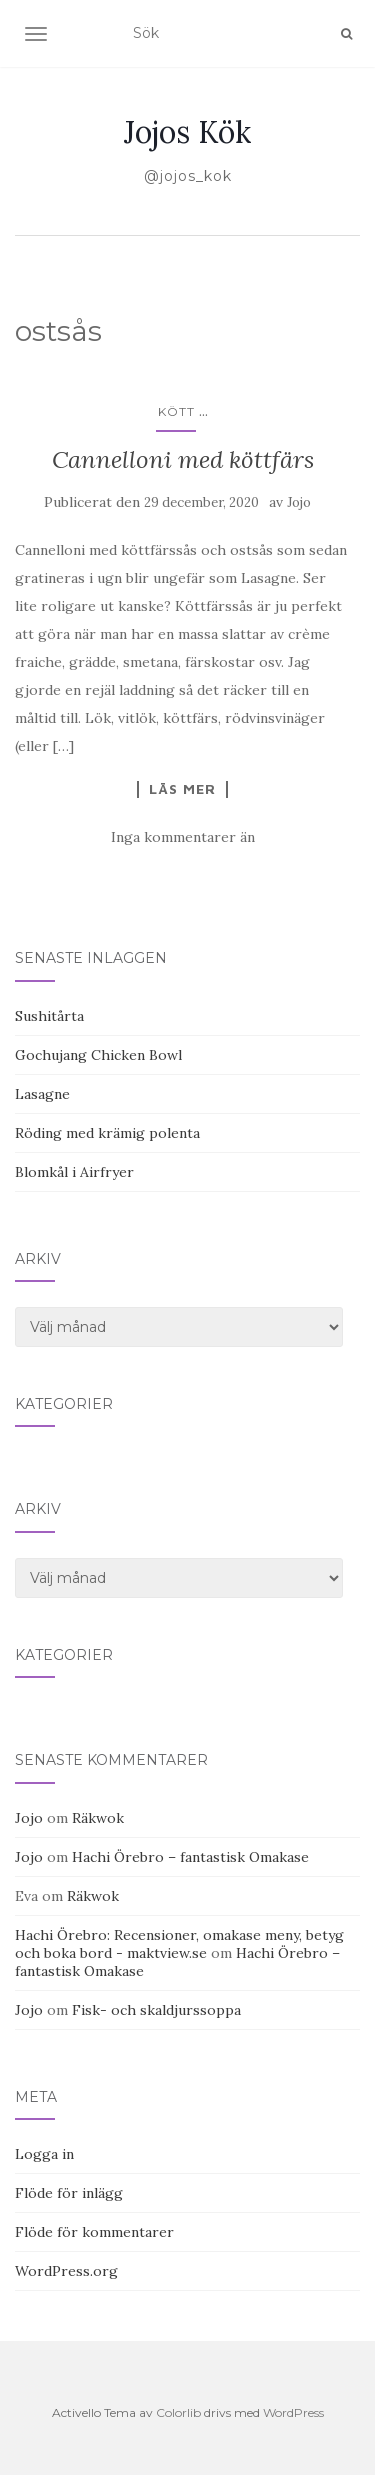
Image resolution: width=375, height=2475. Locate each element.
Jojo (299, 502)
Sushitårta (49, 1016)
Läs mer (182, 789)
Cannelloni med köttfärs (183, 459)
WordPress (293, 2412)
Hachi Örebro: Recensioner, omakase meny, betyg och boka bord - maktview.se (179, 1944)
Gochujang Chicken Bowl (98, 1055)
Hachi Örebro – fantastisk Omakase (190, 1857)
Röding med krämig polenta (107, 1133)
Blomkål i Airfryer (74, 1172)
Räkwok (98, 1818)
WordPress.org (66, 2271)
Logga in (44, 2154)
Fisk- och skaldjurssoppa (156, 2010)
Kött (176, 411)
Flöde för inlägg (69, 2193)
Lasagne (42, 1094)
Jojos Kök (187, 132)
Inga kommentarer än (183, 837)
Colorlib (178, 2412)
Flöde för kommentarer (94, 2232)
